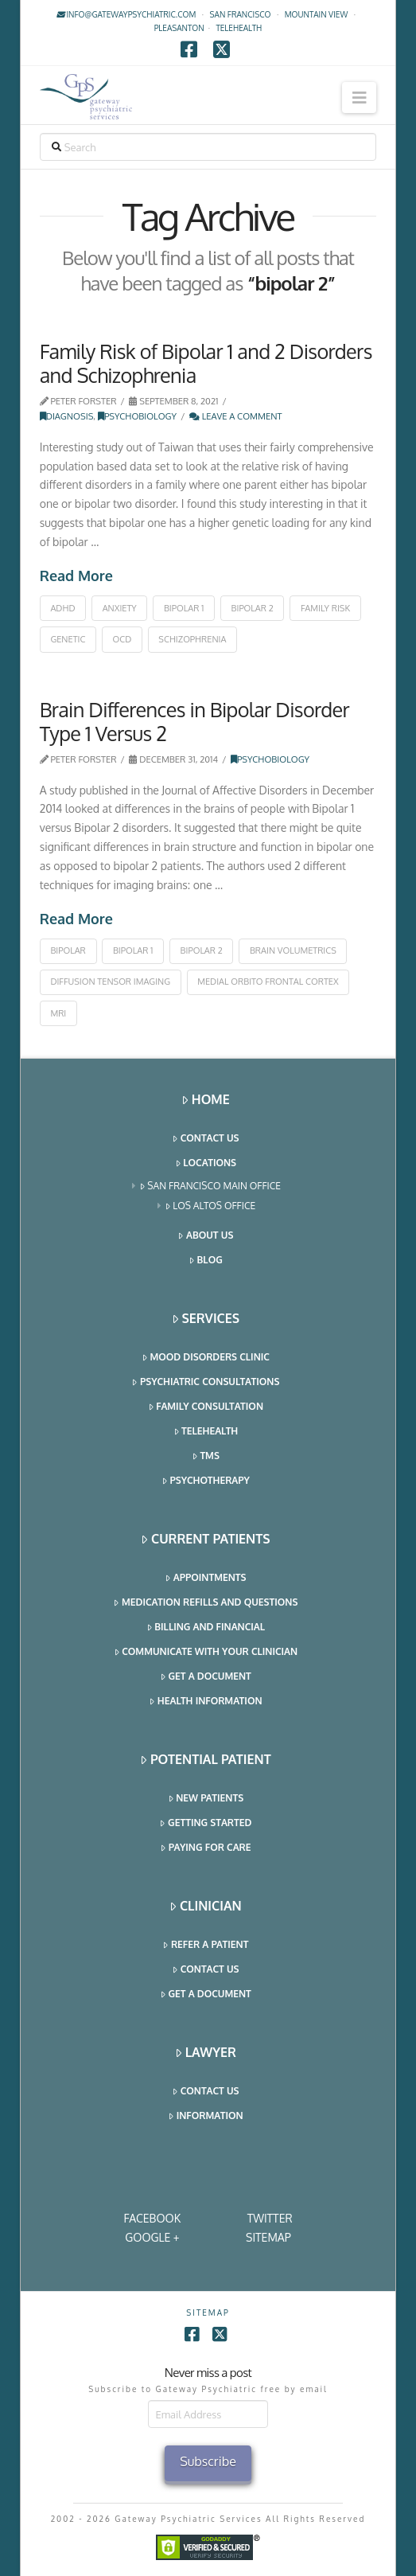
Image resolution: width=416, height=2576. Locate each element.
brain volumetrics (293, 950)
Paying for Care (206, 1848)
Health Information (206, 1701)
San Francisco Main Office (211, 1186)
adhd (62, 608)
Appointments (206, 1578)
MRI (58, 1013)
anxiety (120, 608)
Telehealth (207, 1431)
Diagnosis (67, 416)
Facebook (152, 2218)
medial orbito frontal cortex (267, 981)
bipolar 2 (252, 608)
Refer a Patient (206, 1945)
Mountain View (316, 14)
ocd (122, 639)
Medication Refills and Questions (206, 1603)
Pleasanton (179, 28)
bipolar (67, 950)
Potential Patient (206, 1760)
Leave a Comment (235, 416)
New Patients (206, 1798)
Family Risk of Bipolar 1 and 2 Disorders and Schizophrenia (206, 363)
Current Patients (206, 1539)
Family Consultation (206, 1407)
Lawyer (206, 2052)
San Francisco (240, 14)
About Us (206, 1236)
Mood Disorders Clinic (206, 1357)
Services (206, 1318)
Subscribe (208, 2461)
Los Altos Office (211, 1206)
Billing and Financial (206, 1627)
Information (206, 2116)
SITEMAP (268, 2237)
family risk (325, 608)
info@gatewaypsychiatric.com (126, 14)
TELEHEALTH (239, 28)
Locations (206, 1163)
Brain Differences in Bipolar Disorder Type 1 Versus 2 (194, 721)
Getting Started (206, 1823)
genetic (67, 639)
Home (206, 1100)
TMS (206, 1456)
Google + (152, 2237)
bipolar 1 (184, 608)
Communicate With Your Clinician (206, 1652)
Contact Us (206, 1139)
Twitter (270, 2218)
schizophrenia (192, 639)
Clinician (206, 1906)
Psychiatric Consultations (206, 1382)
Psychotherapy (206, 1481)
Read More (76, 575)
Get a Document (206, 1677)
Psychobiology (137, 416)
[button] (359, 97)
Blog (206, 1260)
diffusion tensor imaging (110, 981)
